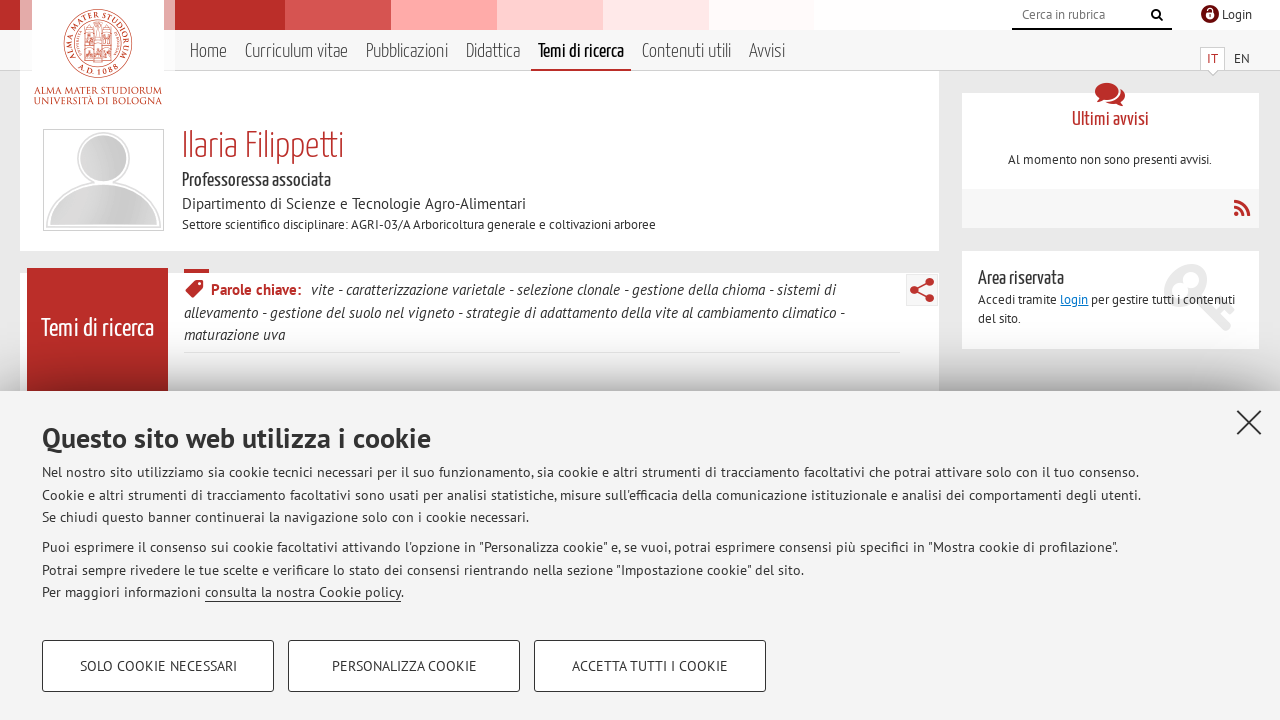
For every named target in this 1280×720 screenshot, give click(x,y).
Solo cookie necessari (158, 666)
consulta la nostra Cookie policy (303, 592)
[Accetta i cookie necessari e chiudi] (1249, 422)
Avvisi (767, 51)
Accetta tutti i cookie (650, 666)
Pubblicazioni (407, 51)
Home (208, 51)
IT (1212, 58)
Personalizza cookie (404, 666)
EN (1242, 58)
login (1074, 299)
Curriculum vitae (296, 51)
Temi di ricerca (581, 51)
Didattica (493, 51)
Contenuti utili (686, 51)
